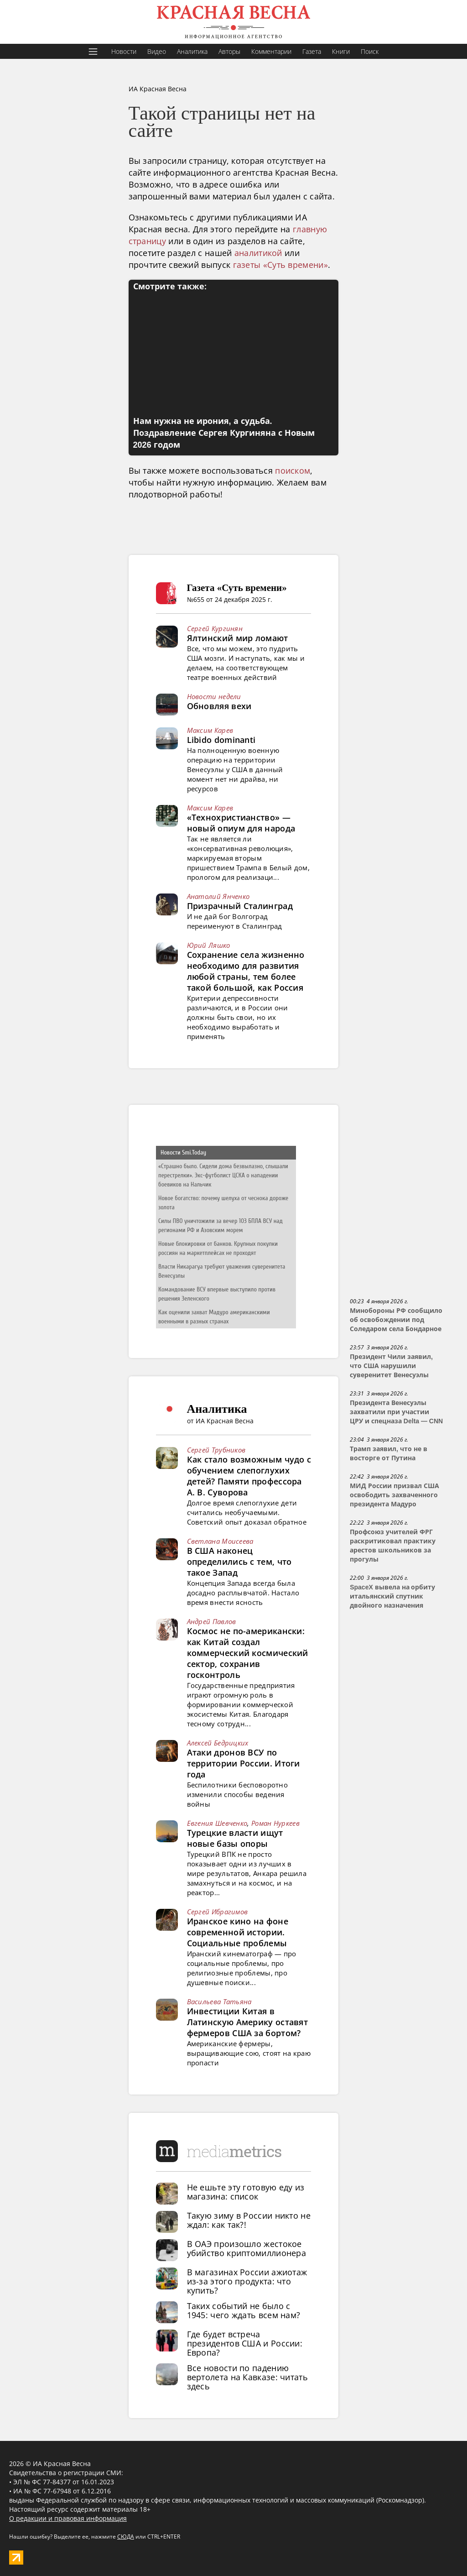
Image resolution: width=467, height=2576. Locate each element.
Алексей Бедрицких (218, 1742)
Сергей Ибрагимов (217, 1911)
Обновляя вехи (219, 705)
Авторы (229, 51)
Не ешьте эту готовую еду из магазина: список (246, 2192)
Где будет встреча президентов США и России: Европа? (245, 2343)
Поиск (370, 51)
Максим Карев (210, 730)
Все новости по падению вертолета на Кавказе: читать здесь (247, 2377)
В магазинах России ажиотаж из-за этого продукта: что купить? (247, 2281)
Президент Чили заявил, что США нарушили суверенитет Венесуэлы (391, 1366)
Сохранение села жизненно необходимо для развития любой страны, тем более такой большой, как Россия (246, 971)
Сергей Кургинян (215, 628)
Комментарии (271, 51)
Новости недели (214, 696)
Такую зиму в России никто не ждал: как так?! (249, 2220)
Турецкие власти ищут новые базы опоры (235, 1838)
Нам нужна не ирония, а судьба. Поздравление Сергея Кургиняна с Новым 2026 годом (224, 433)
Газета (311, 51)
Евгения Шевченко (217, 1823)
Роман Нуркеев (275, 1823)
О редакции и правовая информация (68, 2518)
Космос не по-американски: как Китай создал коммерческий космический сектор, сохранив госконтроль (247, 1652)
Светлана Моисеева (220, 1541)
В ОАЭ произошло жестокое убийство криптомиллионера (246, 2248)
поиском (292, 470)
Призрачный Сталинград (240, 905)
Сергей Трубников (216, 1449)
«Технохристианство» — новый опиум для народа (241, 823)
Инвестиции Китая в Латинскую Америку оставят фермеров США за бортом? (247, 2022)
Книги (341, 51)
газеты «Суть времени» (280, 264)
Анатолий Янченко (218, 896)
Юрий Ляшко (208, 945)
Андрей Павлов (211, 1621)
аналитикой (258, 252)
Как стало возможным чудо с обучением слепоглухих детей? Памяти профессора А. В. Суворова (249, 1476)
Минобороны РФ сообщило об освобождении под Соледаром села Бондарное (396, 1319)
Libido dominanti (221, 739)
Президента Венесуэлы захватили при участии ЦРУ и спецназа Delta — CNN (396, 1412)
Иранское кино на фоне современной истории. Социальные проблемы (237, 1932)
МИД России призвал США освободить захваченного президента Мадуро (394, 1495)
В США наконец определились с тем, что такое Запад (239, 1561)
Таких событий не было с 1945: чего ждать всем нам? (244, 2310)
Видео (156, 51)
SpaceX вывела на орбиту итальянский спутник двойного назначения (392, 1596)
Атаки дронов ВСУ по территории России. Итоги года (243, 1763)
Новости (123, 51)
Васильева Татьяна (219, 2001)
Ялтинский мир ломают (237, 637)
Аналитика (192, 51)
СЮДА (125, 2536)
